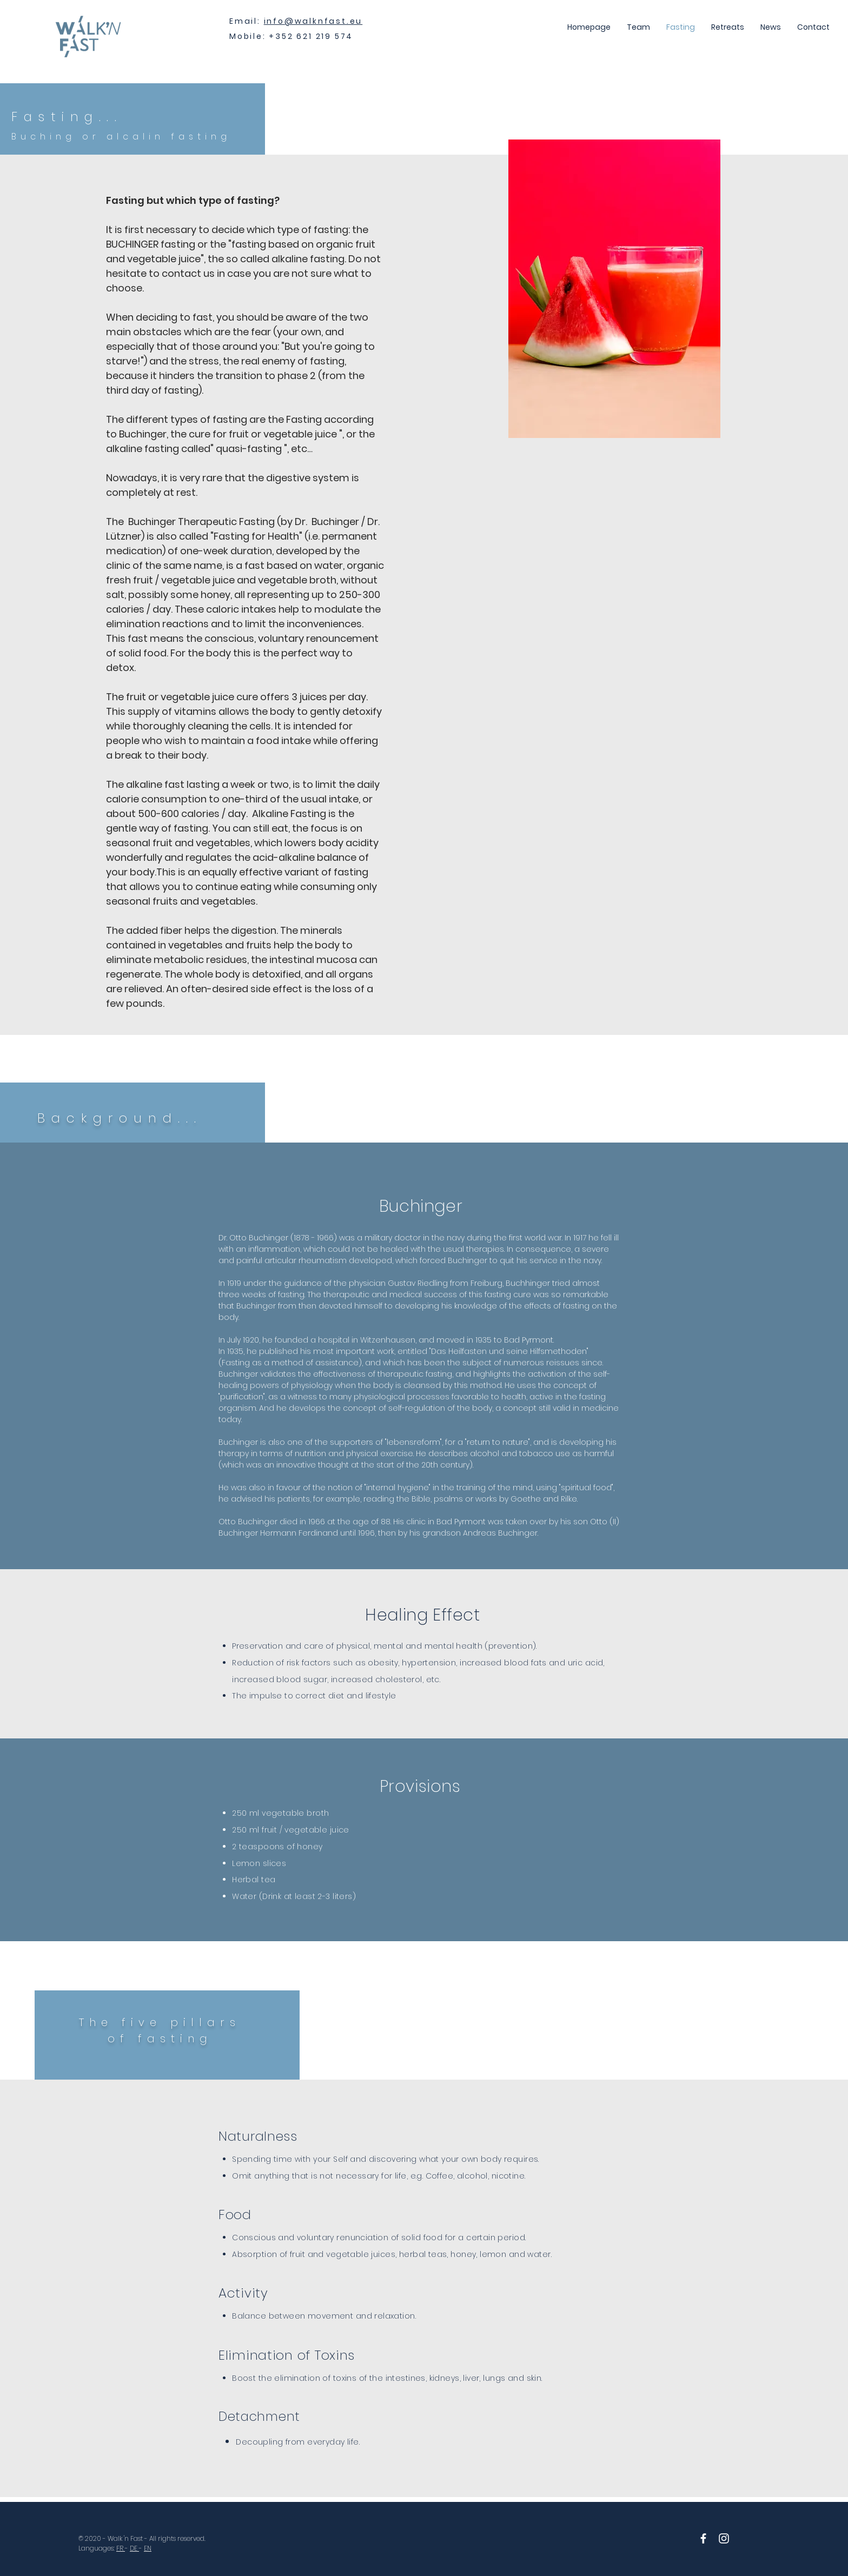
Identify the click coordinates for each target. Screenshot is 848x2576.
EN (147, 2548)
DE (134, 2548)
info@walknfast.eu (313, 21)
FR (120, 2548)
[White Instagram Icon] (724, 2538)
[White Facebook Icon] (703, 2538)
